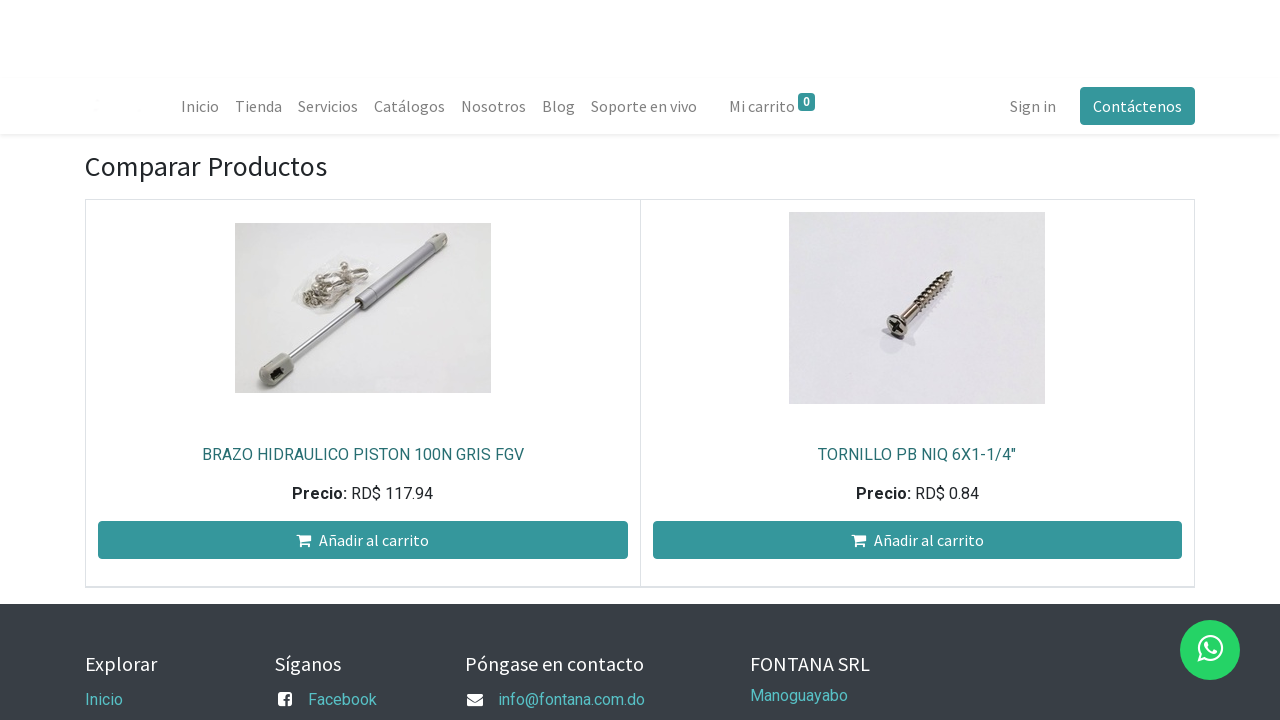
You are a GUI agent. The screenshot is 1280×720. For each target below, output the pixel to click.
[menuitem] (200, 106)
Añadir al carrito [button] (362, 540)
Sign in (1033, 106)
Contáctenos (1137, 106)
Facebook (342, 699)
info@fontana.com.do (571, 699)
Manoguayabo (799, 695)
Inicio (104, 699)
